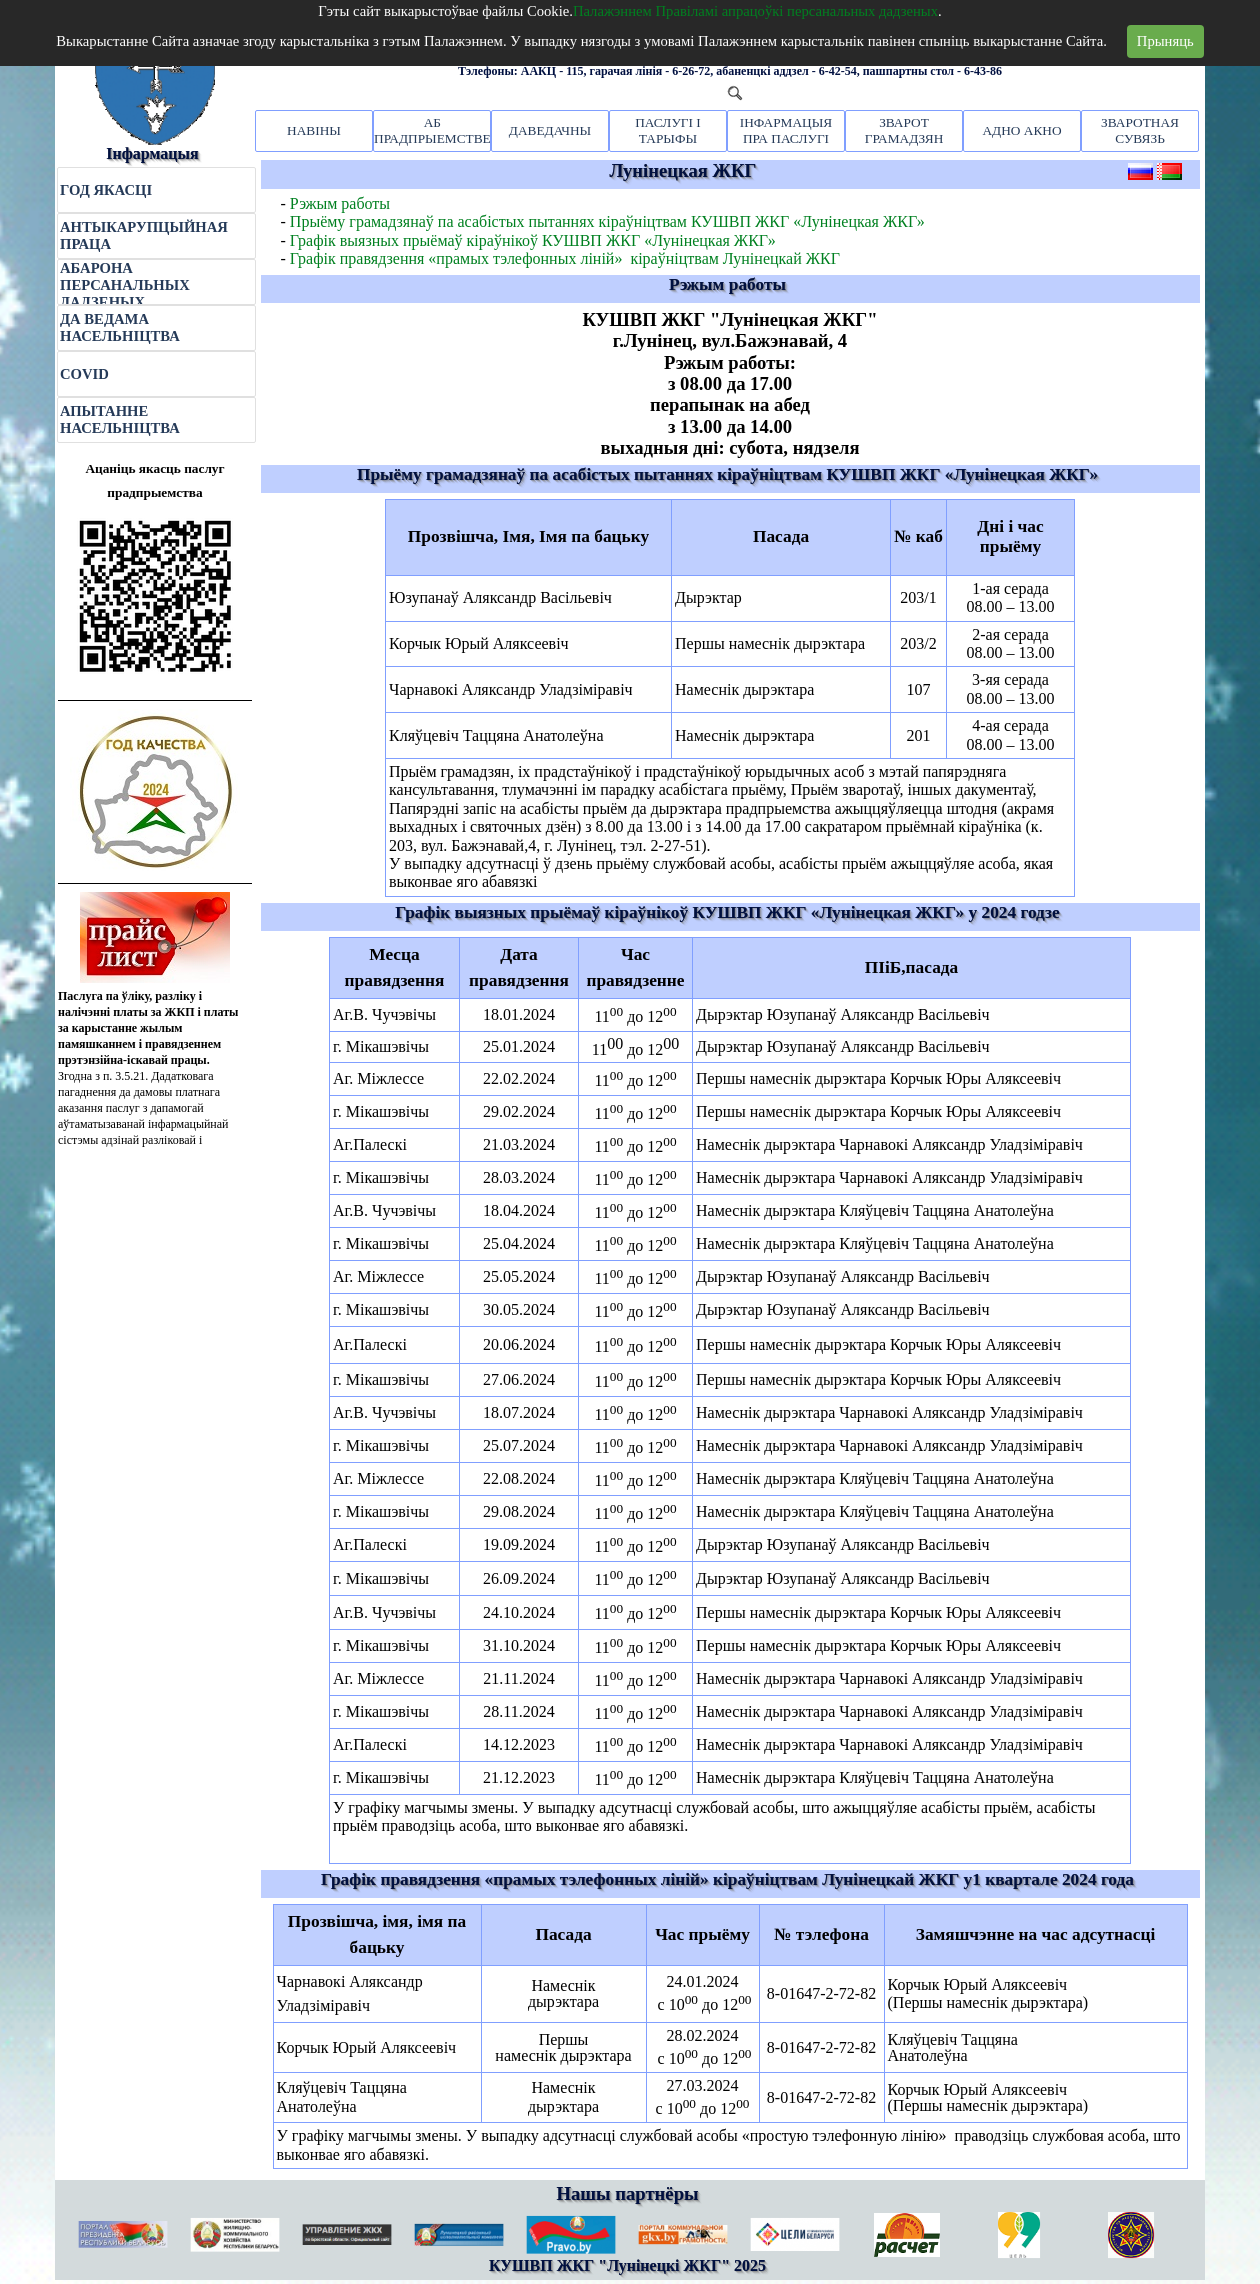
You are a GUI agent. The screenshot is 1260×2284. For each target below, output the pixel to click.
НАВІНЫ (314, 130)
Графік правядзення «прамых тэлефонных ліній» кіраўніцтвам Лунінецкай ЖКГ (565, 258)
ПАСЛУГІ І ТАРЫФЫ (668, 130)
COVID (84, 374)
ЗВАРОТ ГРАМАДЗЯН (904, 130)
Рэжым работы (340, 203)
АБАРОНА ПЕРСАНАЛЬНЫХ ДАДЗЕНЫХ (125, 285)
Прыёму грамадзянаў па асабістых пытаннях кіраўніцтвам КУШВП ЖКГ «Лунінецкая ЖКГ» (607, 221)
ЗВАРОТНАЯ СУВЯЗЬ (1140, 130)
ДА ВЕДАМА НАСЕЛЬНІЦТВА (120, 327)
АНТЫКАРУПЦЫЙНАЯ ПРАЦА (144, 235)
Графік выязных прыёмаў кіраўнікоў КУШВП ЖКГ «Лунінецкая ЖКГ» (533, 240)
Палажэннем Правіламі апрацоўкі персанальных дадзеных (755, 11)
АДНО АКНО (1021, 130)
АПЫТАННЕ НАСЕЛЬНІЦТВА (120, 419)
